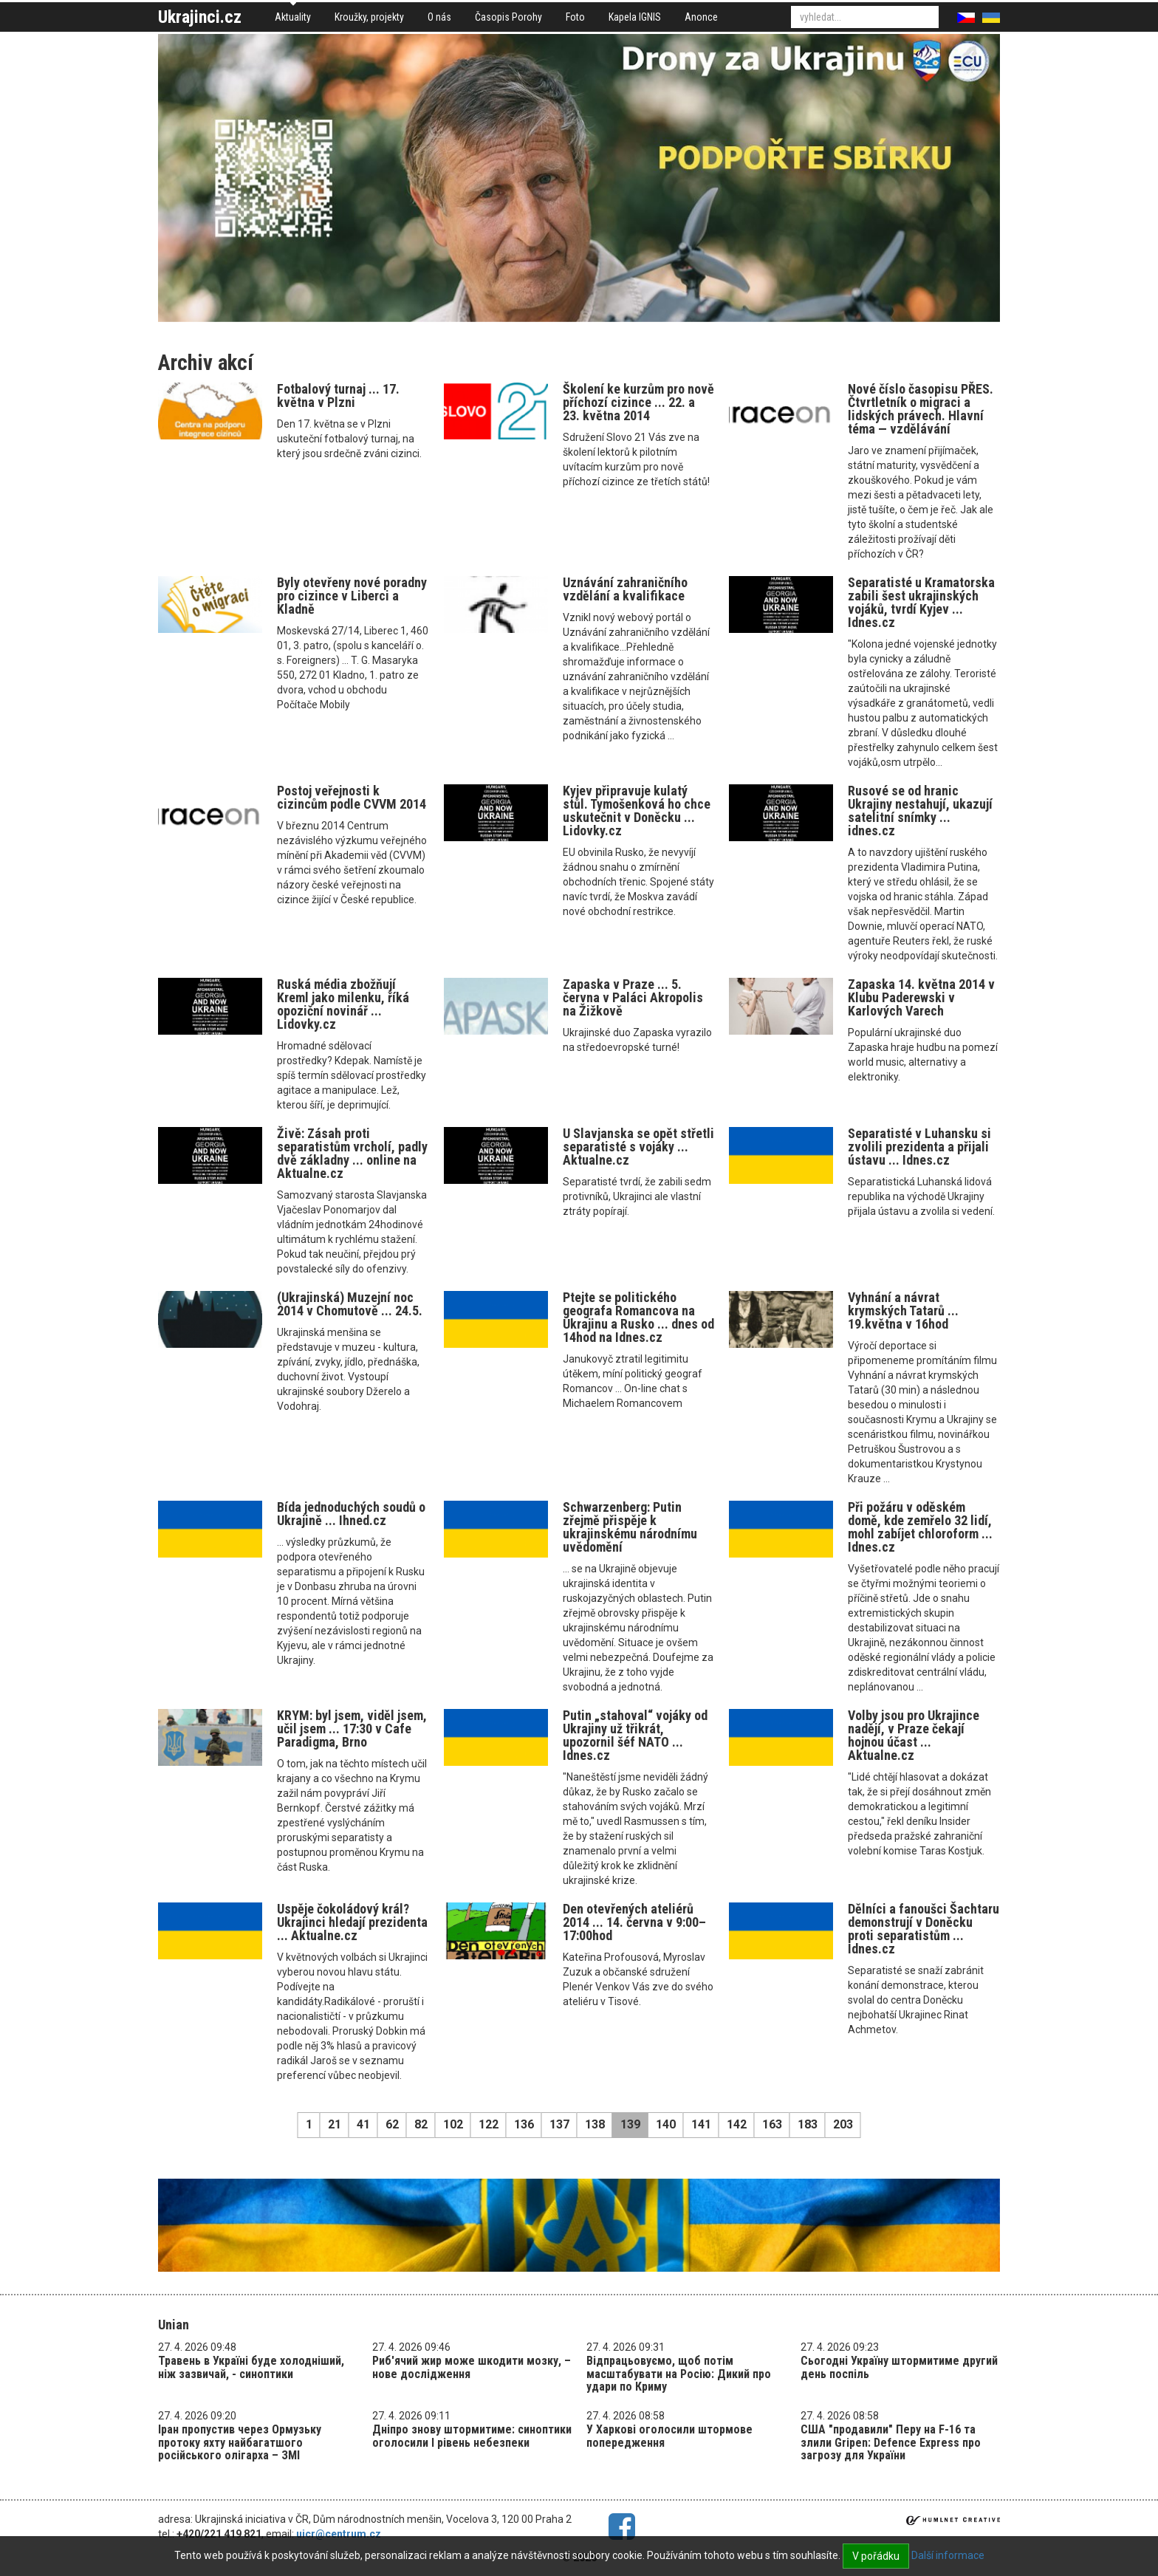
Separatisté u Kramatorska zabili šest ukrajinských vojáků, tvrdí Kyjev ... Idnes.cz (921, 602)
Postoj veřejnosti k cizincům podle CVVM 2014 (351, 797)
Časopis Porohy (508, 17)
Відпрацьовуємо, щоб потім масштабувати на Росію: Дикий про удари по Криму (678, 2374)
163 (772, 2124)
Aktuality (293, 17)
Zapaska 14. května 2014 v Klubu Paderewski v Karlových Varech (921, 997)
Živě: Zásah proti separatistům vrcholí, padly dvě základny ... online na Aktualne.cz (352, 1153)
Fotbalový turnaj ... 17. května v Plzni (338, 395)
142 (737, 2124)
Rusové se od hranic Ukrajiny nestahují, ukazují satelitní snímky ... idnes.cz (920, 810)
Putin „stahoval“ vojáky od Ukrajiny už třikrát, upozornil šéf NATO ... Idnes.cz (635, 1735)
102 (453, 2124)
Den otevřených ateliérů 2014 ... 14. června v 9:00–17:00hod (634, 1922)
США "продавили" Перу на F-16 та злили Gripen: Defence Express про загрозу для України (891, 2442)
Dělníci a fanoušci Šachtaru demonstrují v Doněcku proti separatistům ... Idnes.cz (923, 1928)
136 (524, 2124)
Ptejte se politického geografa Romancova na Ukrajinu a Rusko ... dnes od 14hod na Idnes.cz (638, 1317)
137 (559, 2124)
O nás (439, 17)
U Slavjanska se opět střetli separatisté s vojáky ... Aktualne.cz (638, 1147)
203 (843, 2124)
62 (392, 2124)
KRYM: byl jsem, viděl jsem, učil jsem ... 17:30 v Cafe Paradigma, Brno (352, 1728)
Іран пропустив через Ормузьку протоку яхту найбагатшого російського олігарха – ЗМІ (239, 2442)
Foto (575, 17)
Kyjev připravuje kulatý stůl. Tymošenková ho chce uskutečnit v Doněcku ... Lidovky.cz (636, 810)
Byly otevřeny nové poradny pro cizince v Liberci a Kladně (352, 596)
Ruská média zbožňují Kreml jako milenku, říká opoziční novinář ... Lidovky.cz (343, 1004)
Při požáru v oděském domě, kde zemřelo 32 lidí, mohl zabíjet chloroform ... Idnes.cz (920, 1527)
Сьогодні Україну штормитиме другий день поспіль (899, 2367)
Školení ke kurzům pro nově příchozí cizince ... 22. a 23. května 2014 (638, 402)
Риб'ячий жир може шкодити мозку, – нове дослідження (471, 2367)
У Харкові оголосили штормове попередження (669, 2436)
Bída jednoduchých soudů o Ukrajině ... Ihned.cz (351, 1513)
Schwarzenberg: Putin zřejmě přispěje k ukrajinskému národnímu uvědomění (630, 1527)
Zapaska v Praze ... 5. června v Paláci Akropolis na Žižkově (633, 997)
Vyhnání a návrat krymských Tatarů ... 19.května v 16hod (903, 1310)
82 (421, 2124)
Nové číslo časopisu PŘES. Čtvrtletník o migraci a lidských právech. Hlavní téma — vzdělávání (920, 408)
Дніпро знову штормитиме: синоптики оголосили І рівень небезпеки (472, 2436)
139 (630, 2124)
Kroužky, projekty (369, 17)
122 (489, 2124)
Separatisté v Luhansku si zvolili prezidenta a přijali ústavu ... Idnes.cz (919, 1147)
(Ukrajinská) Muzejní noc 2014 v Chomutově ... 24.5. (349, 1303)
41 (363, 2124)
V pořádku (876, 2556)
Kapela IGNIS (635, 17)
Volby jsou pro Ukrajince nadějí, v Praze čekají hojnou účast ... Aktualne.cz (913, 1735)
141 (701, 2124)
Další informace (947, 2555)
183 (808, 2124)
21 (334, 2124)
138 (595, 2124)
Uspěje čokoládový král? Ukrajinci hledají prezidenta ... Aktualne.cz (352, 1922)
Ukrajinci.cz (199, 17)
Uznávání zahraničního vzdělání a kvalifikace (625, 589)
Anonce (701, 17)
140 (666, 2124)
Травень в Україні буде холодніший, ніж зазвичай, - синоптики (251, 2367)
